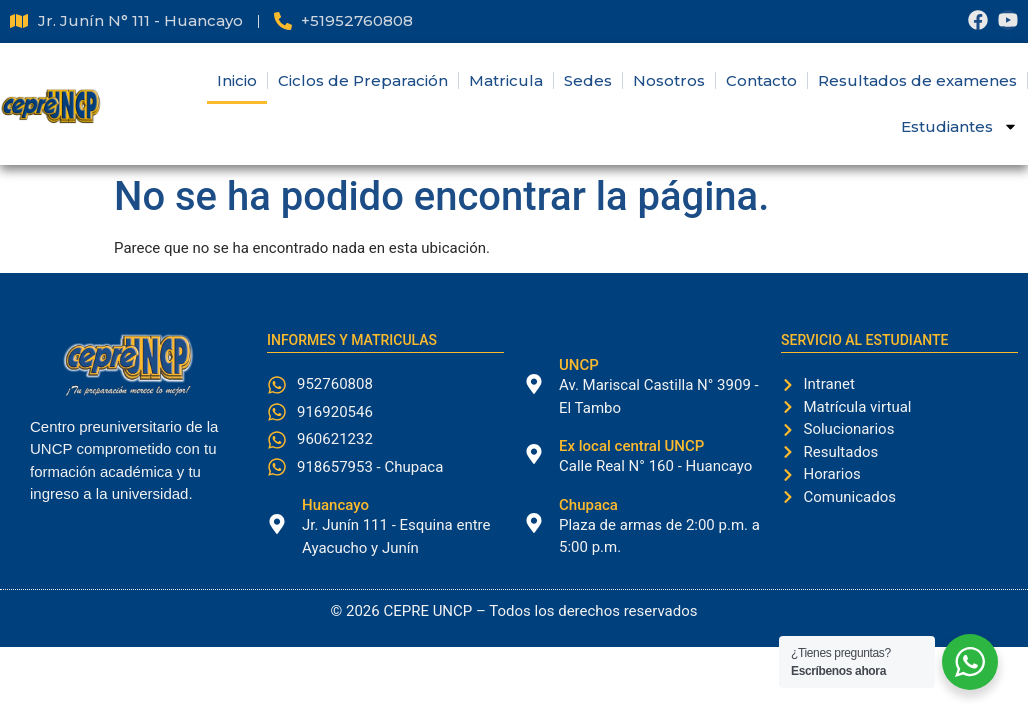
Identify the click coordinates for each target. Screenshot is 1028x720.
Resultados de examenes (917, 80)
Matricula (506, 80)
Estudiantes (959, 126)
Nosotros (669, 80)
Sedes (588, 80)
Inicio (237, 80)
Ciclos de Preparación (363, 80)
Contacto (761, 80)
